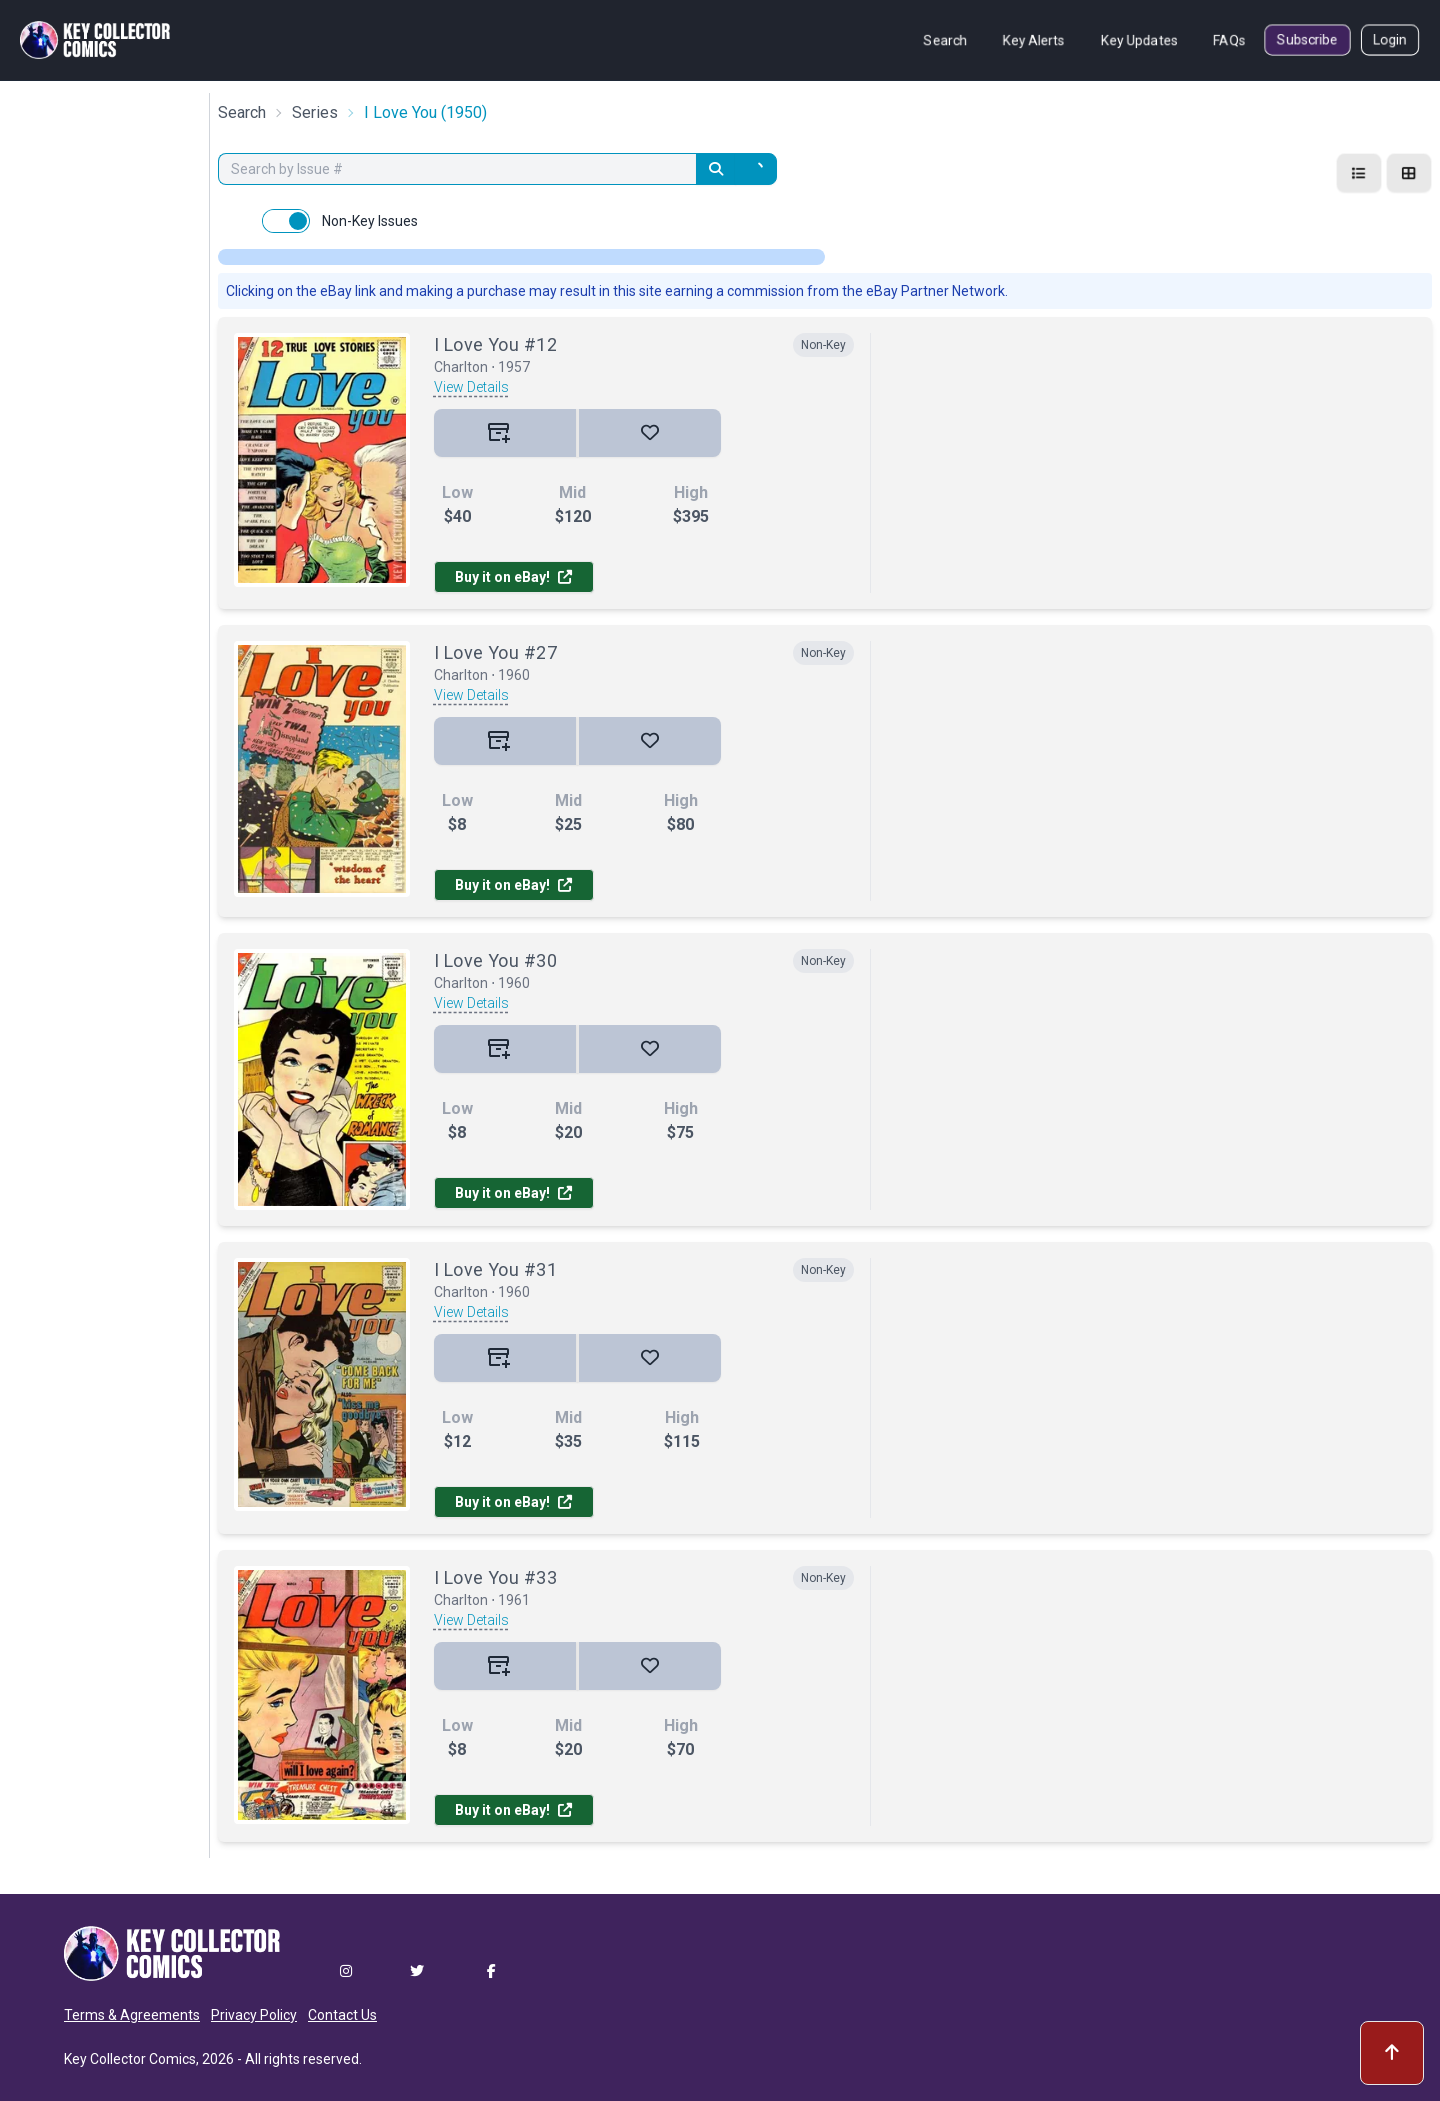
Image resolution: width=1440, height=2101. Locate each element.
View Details (471, 387)
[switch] (286, 221)
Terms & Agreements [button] (132, 2015)
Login (1390, 40)
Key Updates (1139, 40)
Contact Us (342, 2015)
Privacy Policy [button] (254, 2015)
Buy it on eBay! (513, 577)
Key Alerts (1034, 40)
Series (315, 112)
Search (945, 40)
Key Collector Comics (130, 2059)
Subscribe (1307, 40)
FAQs (1229, 40)
